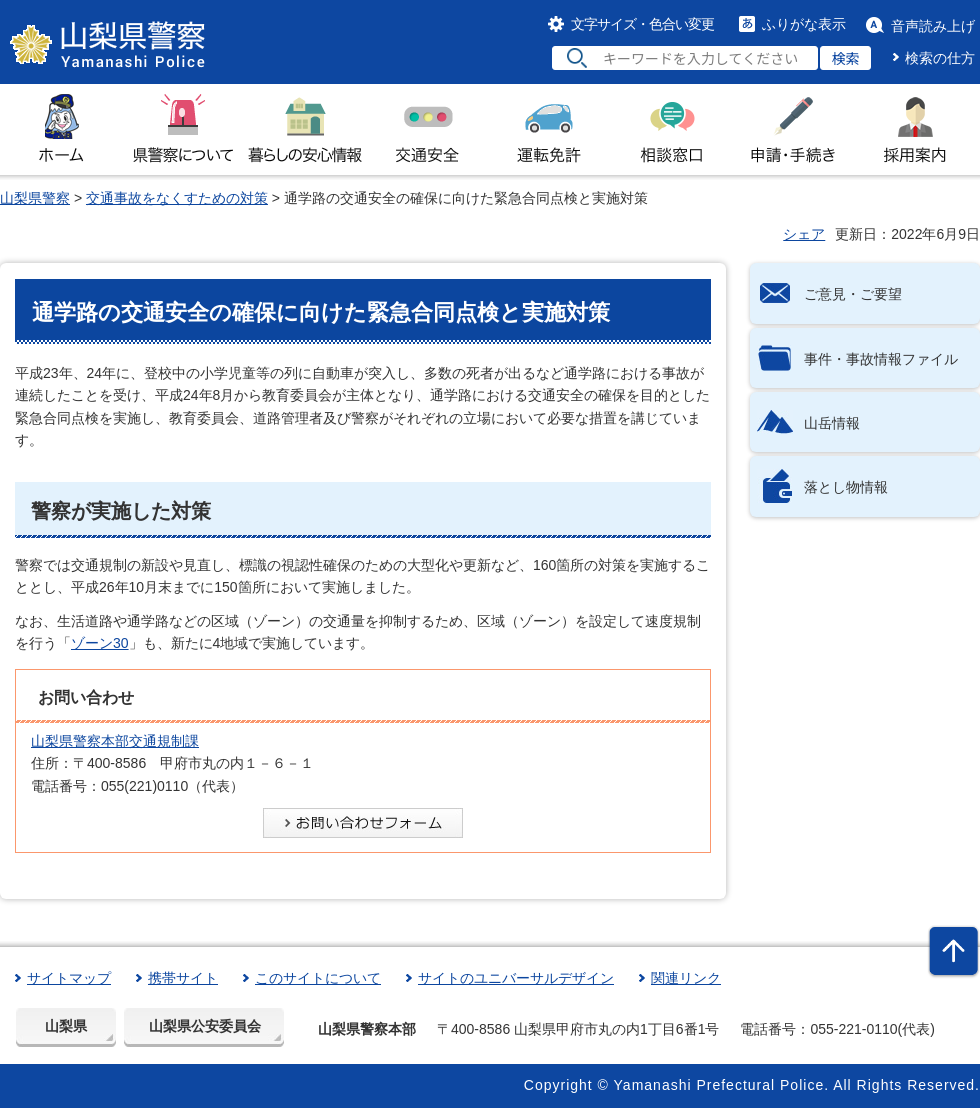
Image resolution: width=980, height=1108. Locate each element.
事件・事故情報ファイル (881, 359)
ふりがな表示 (804, 24)
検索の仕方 (940, 58)
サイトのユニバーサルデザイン (516, 978)
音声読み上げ (933, 26)
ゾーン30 (100, 643)
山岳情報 (832, 423)
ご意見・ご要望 (853, 294)
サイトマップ (69, 978)
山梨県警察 (35, 198)
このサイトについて (318, 978)
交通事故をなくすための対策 (177, 198)
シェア (804, 234)
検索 (846, 58)
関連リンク (686, 978)
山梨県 (66, 1026)
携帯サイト (183, 978)
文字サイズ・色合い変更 (642, 24)
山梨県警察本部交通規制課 (115, 741)
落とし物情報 (846, 487)
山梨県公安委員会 (205, 1026)
